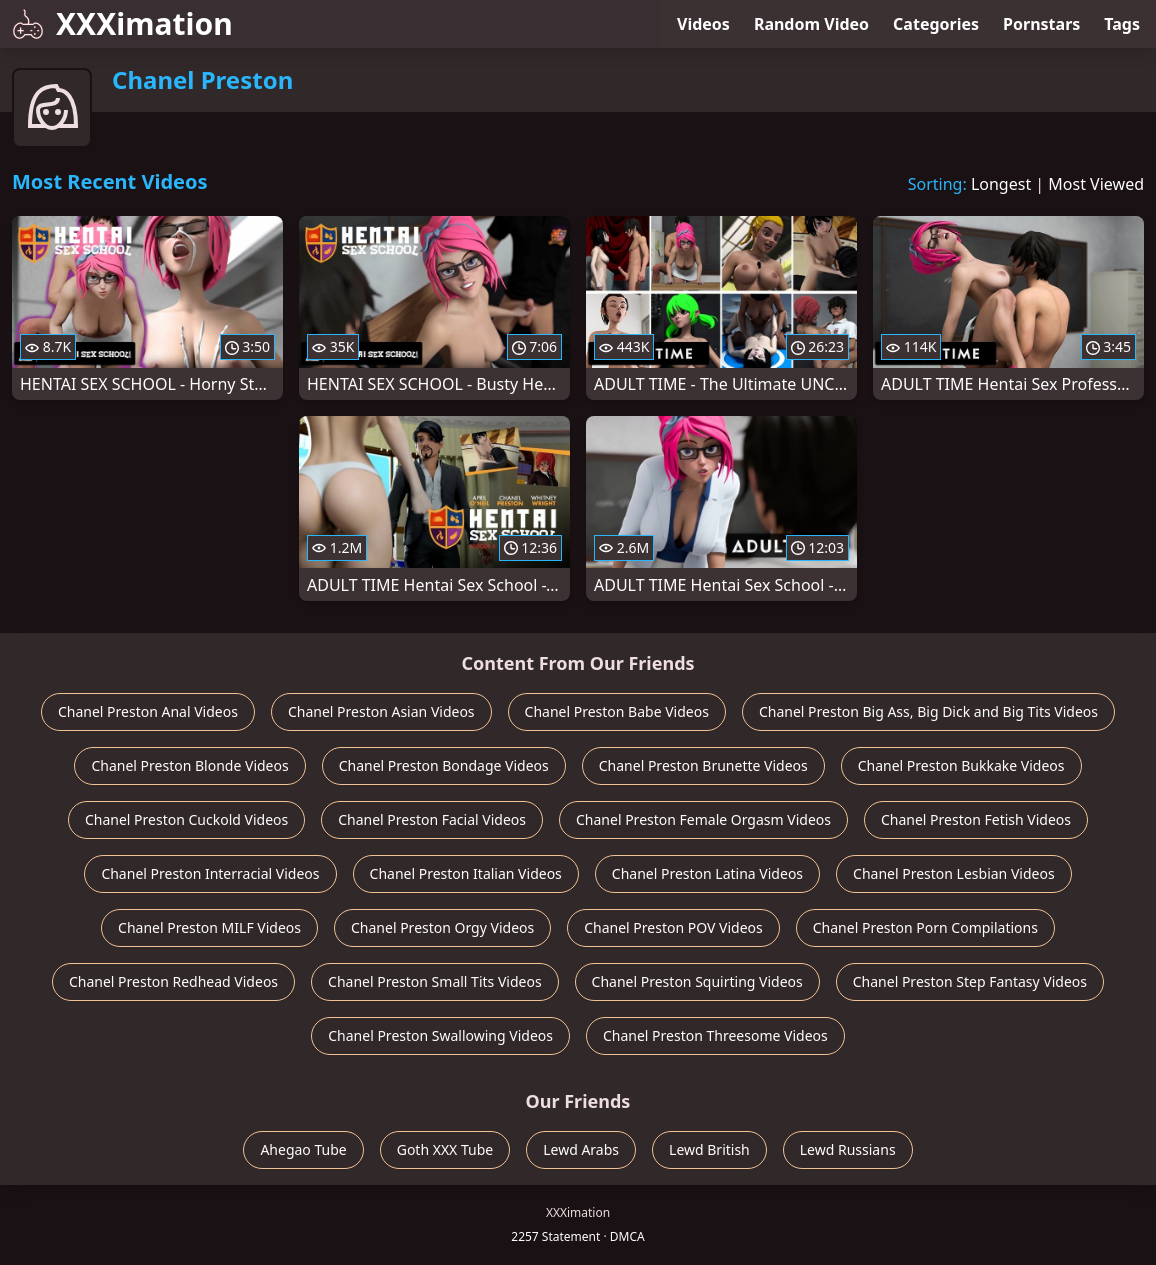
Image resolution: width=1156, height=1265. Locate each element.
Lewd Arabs (581, 1149)
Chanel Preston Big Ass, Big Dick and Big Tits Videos (928, 711)
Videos (703, 24)
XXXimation (122, 23)
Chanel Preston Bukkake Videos (961, 765)
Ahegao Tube (303, 1149)
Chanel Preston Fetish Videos (976, 819)
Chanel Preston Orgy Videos (442, 927)
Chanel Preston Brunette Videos (703, 765)
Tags (1122, 24)
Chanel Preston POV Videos (673, 927)
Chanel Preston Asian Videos (381, 711)
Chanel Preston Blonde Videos (189, 765)
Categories (936, 24)
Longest (1001, 184)
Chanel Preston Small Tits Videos (435, 981)
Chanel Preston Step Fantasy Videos (970, 981)
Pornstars (1041, 24)
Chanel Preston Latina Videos (707, 873)
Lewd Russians (848, 1149)
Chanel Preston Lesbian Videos (954, 873)
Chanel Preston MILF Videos (209, 927)
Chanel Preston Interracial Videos (210, 873)
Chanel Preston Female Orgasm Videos (703, 819)
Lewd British (709, 1149)
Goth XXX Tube (445, 1149)
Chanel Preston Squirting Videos (697, 981)
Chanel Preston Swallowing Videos (440, 1035)
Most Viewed (1096, 184)
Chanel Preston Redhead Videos (173, 981)
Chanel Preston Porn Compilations (925, 927)
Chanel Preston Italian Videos (466, 873)
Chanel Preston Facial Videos (432, 819)
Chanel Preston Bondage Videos (444, 765)
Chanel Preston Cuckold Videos (186, 819)
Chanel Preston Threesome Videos (715, 1035)
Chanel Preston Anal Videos (148, 711)
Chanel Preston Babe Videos (617, 711)
